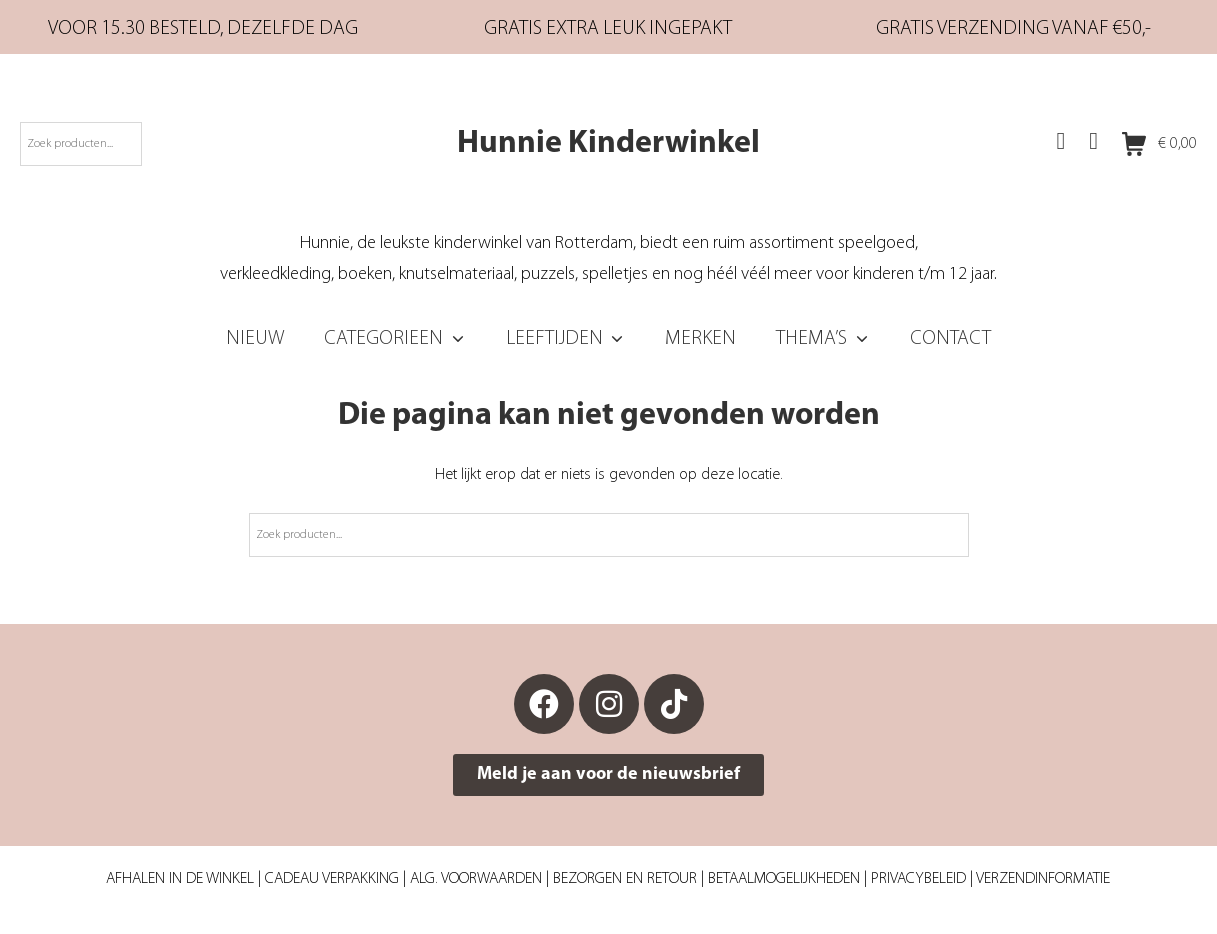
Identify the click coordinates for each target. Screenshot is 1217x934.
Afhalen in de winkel (180, 879)
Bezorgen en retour (625, 879)
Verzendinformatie (1043, 879)
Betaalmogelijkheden (784, 879)
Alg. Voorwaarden (476, 879)
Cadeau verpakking (332, 879)
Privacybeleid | (923, 879)
